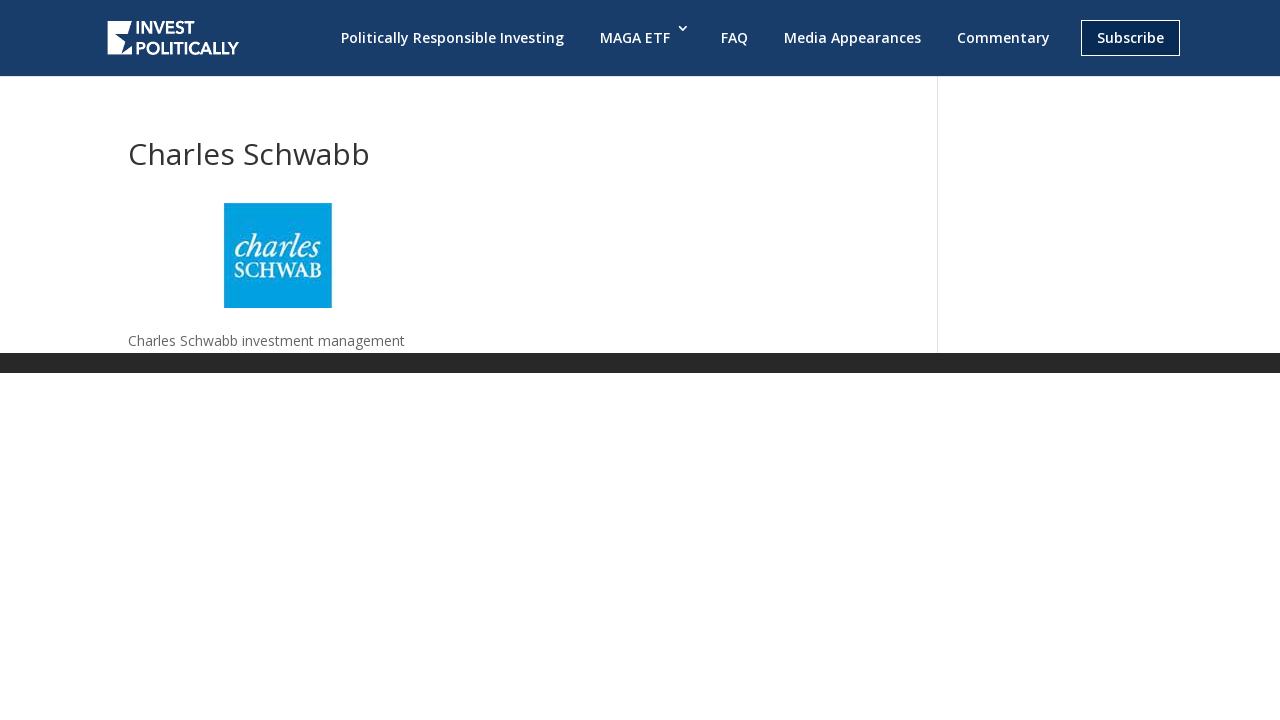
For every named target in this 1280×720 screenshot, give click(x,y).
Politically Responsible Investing (452, 37)
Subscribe (1130, 37)
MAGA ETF (635, 37)
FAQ (734, 37)
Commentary (1003, 37)
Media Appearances (852, 37)
